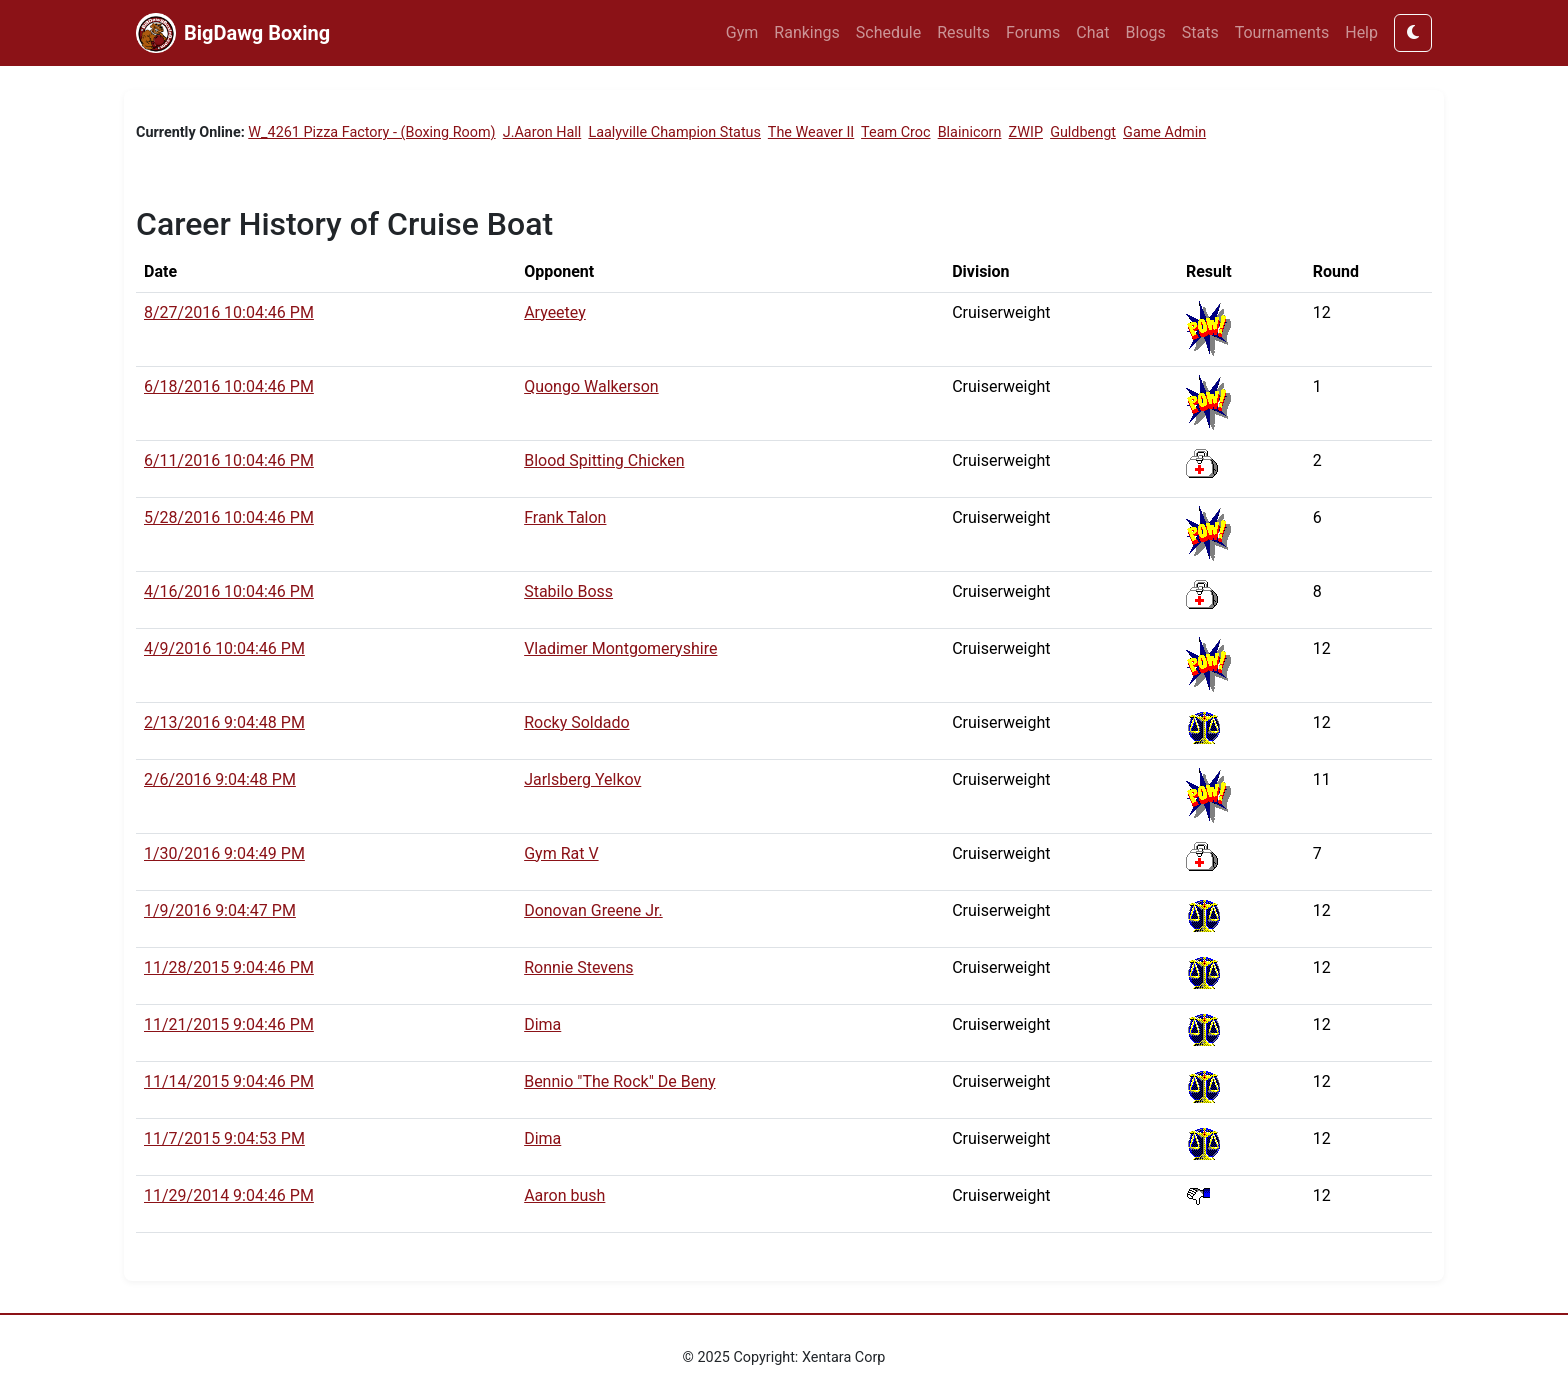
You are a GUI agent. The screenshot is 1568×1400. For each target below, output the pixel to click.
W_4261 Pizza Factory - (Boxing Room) (371, 132)
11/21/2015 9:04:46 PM (229, 1024)
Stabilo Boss (568, 591)
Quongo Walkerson (591, 386)
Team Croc (895, 132)
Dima (542, 1024)
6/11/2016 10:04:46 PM (229, 460)
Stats (1200, 32)
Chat (1092, 32)
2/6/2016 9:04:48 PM (220, 779)
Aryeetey (555, 312)
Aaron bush (564, 1195)
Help (1361, 32)
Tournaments (1282, 32)
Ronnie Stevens (578, 967)
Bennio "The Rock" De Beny (619, 1081)
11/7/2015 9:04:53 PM (224, 1138)
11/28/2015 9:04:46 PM (229, 967)
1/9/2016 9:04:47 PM (220, 910)
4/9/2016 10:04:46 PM (224, 648)
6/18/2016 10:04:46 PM (229, 386)
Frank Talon (565, 517)
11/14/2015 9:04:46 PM (229, 1081)
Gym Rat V (561, 853)
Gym (742, 32)
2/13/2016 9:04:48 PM (224, 722)
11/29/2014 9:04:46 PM (229, 1195)
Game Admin (1164, 132)
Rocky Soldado (576, 722)
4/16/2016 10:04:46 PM (229, 591)
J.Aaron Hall (542, 132)
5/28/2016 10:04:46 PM (229, 517)
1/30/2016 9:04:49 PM (224, 853)
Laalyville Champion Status (674, 132)
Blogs (1146, 32)
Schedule (888, 32)
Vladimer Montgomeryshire (620, 648)
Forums (1033, 32)
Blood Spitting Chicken (604, 460)
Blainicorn (970, 132)
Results (963, 32)
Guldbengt (1083, 132)
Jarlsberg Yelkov (582, 779)
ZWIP (1026, 132)
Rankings (806, 32)
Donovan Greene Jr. (593, 910)
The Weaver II (811, 132)
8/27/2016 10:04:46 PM (229, 312)
